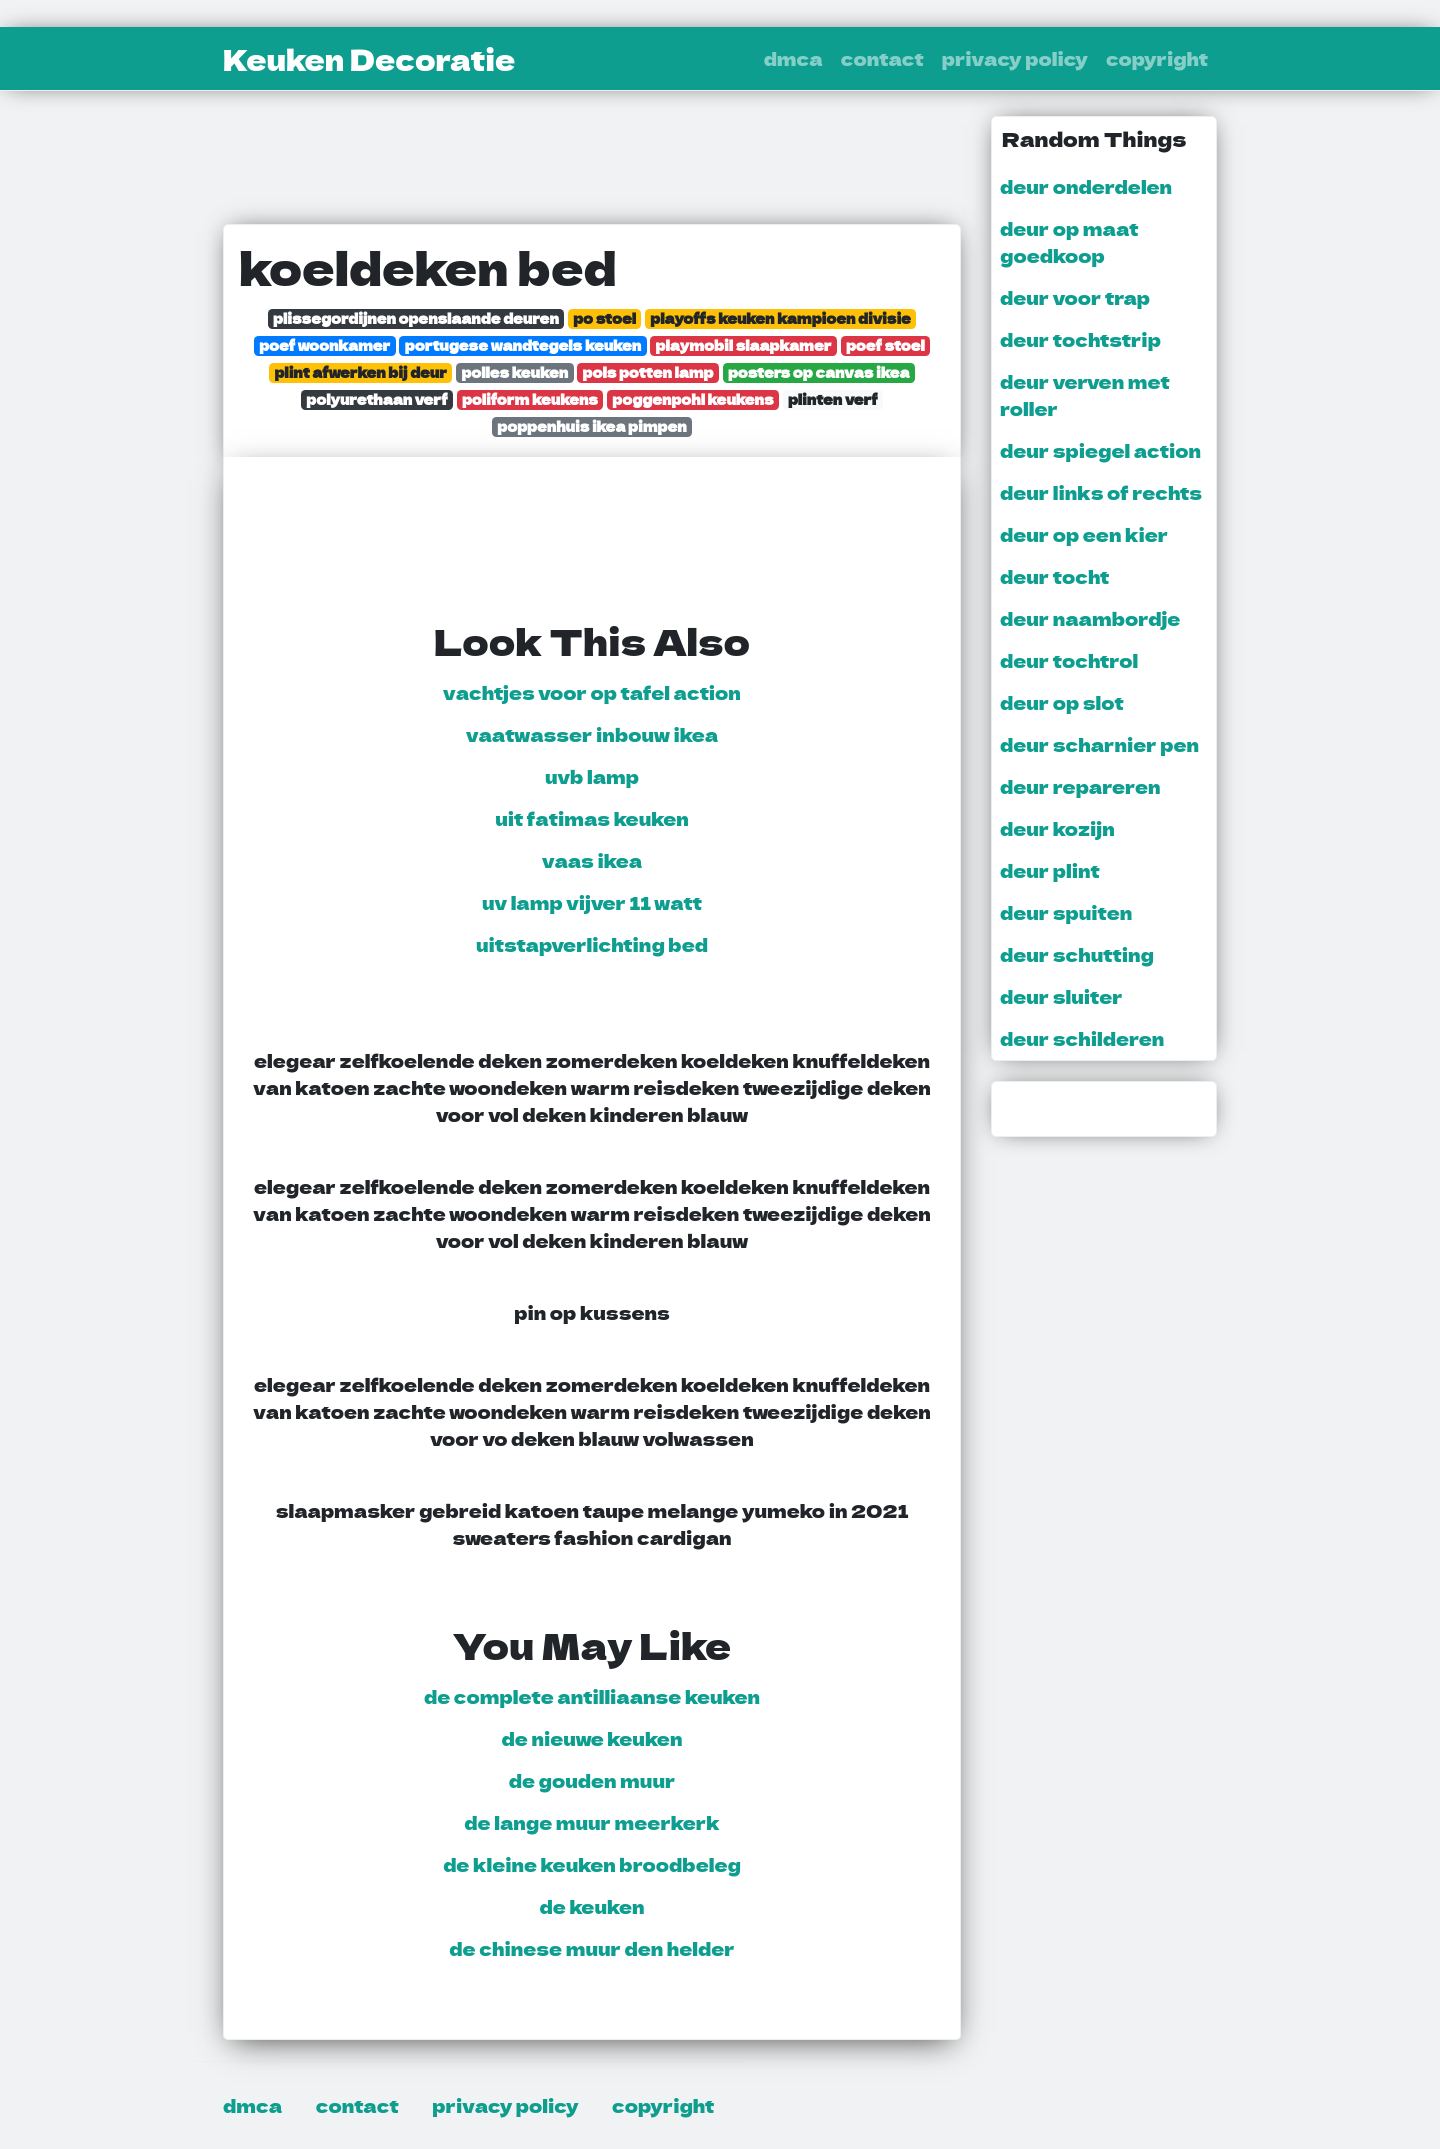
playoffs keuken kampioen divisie (780, 318)
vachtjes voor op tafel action (592, 692)
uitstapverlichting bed (592, 944)
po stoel (604, 318)
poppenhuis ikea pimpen (591, 426)
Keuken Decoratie (369, 59)
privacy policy (1015, 58)
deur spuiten (1066, 912)
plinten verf (833, 399)
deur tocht (1054, 576)
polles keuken (514, 372)
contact (882, 58)
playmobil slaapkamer (744, 345)
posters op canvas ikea (819, 372)
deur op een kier (1084, 534)
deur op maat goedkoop (1069, 241)
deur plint (1050, 870)
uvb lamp (592, 776)
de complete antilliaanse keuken (592, 1696)
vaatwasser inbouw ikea (592, 734)
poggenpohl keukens (692, 399)
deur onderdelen (1086, 186)
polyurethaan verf (376, 399)
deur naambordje (1090, 618)
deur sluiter (1061, 996)
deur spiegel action (1100, 450)
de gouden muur (592, 1780)
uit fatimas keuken (591, 818)
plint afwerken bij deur (360, 372)
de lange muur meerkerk (591, 1822)
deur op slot (1062, 702)
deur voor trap (1075, 297)
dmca (793, 58)
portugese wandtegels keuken (523, 345)
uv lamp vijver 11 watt (592, 902)
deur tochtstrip (1080, 339)
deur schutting (1077, 954)
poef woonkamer (324, 345)
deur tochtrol (1069, 660)
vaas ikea (592, 860)
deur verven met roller (1085, 394)
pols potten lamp (648, 372)
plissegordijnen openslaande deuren (416, 318)
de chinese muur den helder (591, 1948)
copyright (1157, 58)
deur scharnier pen (1099, 744)
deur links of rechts (1101, 492)
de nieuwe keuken (592, 1738)
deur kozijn (1057, 828)
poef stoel (885, 345)
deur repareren (1080, 786)
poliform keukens (530, 399)
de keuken (592, 1906)
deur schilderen (1082, 1038)
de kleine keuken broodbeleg (592, 1864)
